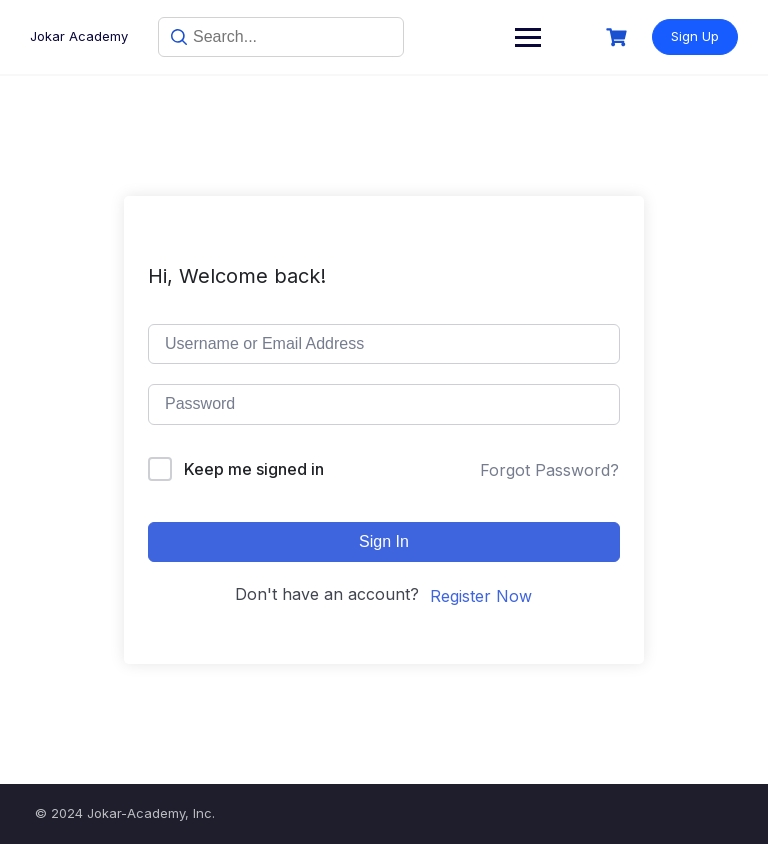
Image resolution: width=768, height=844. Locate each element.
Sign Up (695, 36)
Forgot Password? (549, 470)
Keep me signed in (254, 469)
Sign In (384, 541)
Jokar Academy (79, 36)
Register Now (481, 596)
